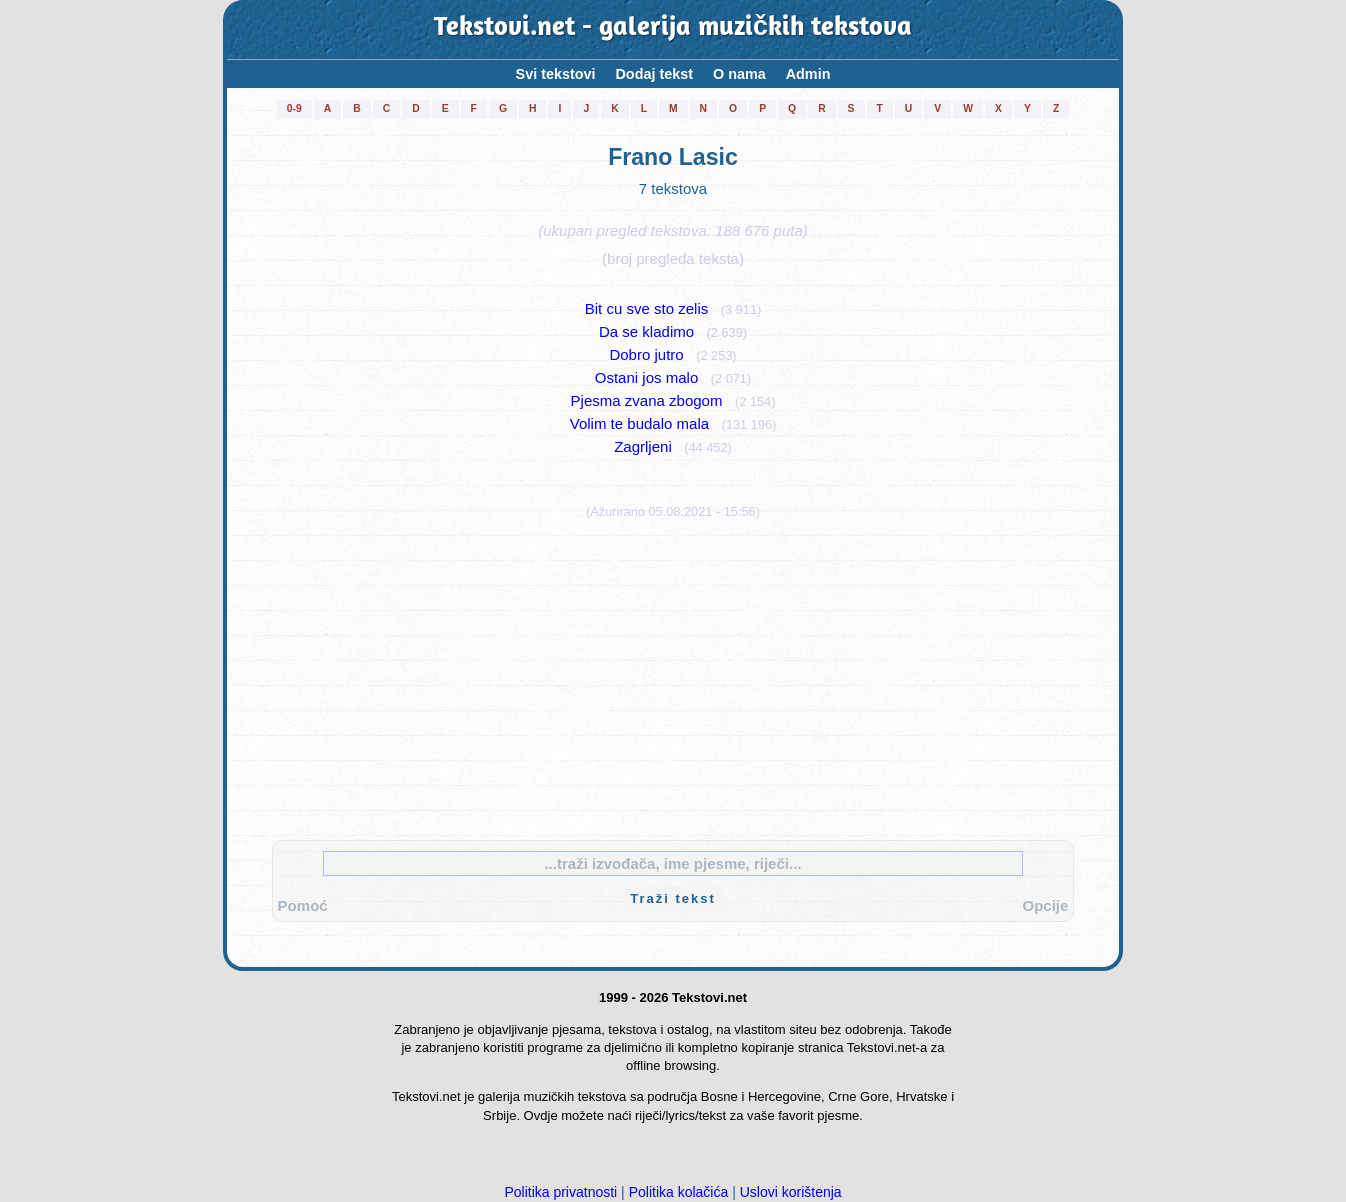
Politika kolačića (679, 1192)
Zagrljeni (643, 446)
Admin (808, 74)
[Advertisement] (673, 675)
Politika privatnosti (560, 1192)
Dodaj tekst (653, 74)
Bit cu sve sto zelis (647, 308)
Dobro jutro (646, 354)
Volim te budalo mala (639, 423)
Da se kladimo (646, 331)
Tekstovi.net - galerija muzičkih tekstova (673, 29)
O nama (739, 74)
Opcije (1045, 905)
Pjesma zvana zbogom (647, 400)
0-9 (294, 108)
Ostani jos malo (646, 377)
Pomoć (303, 905)
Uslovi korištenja (791, 1192)
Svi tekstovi (556, 74)
